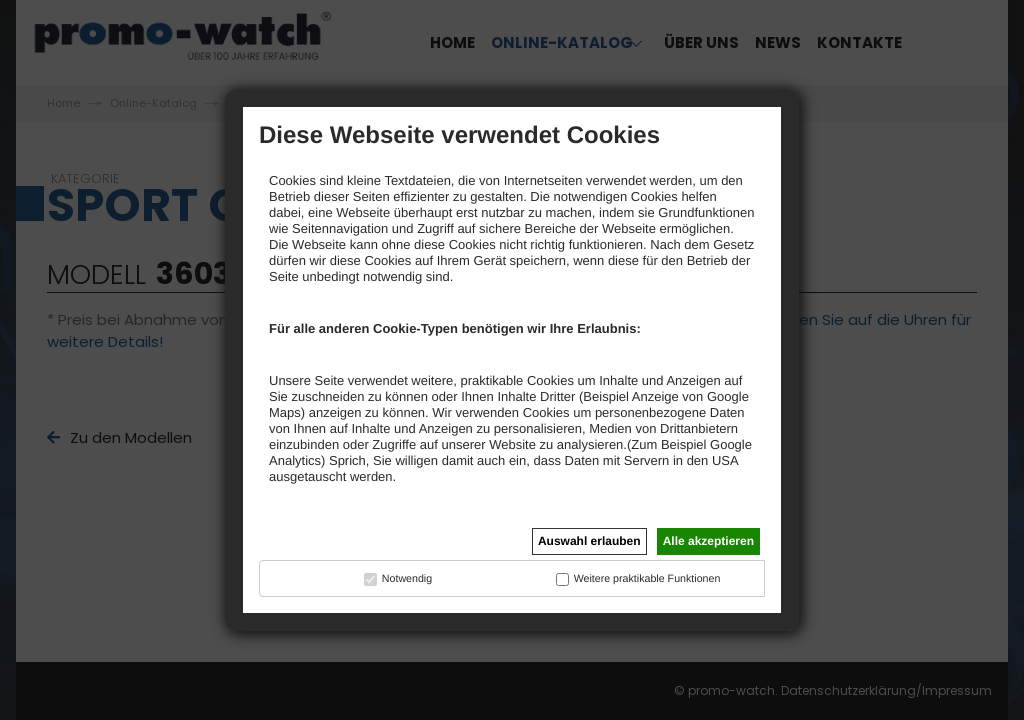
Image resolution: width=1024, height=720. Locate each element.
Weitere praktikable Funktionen (647, 579)
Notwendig (407, 579)
